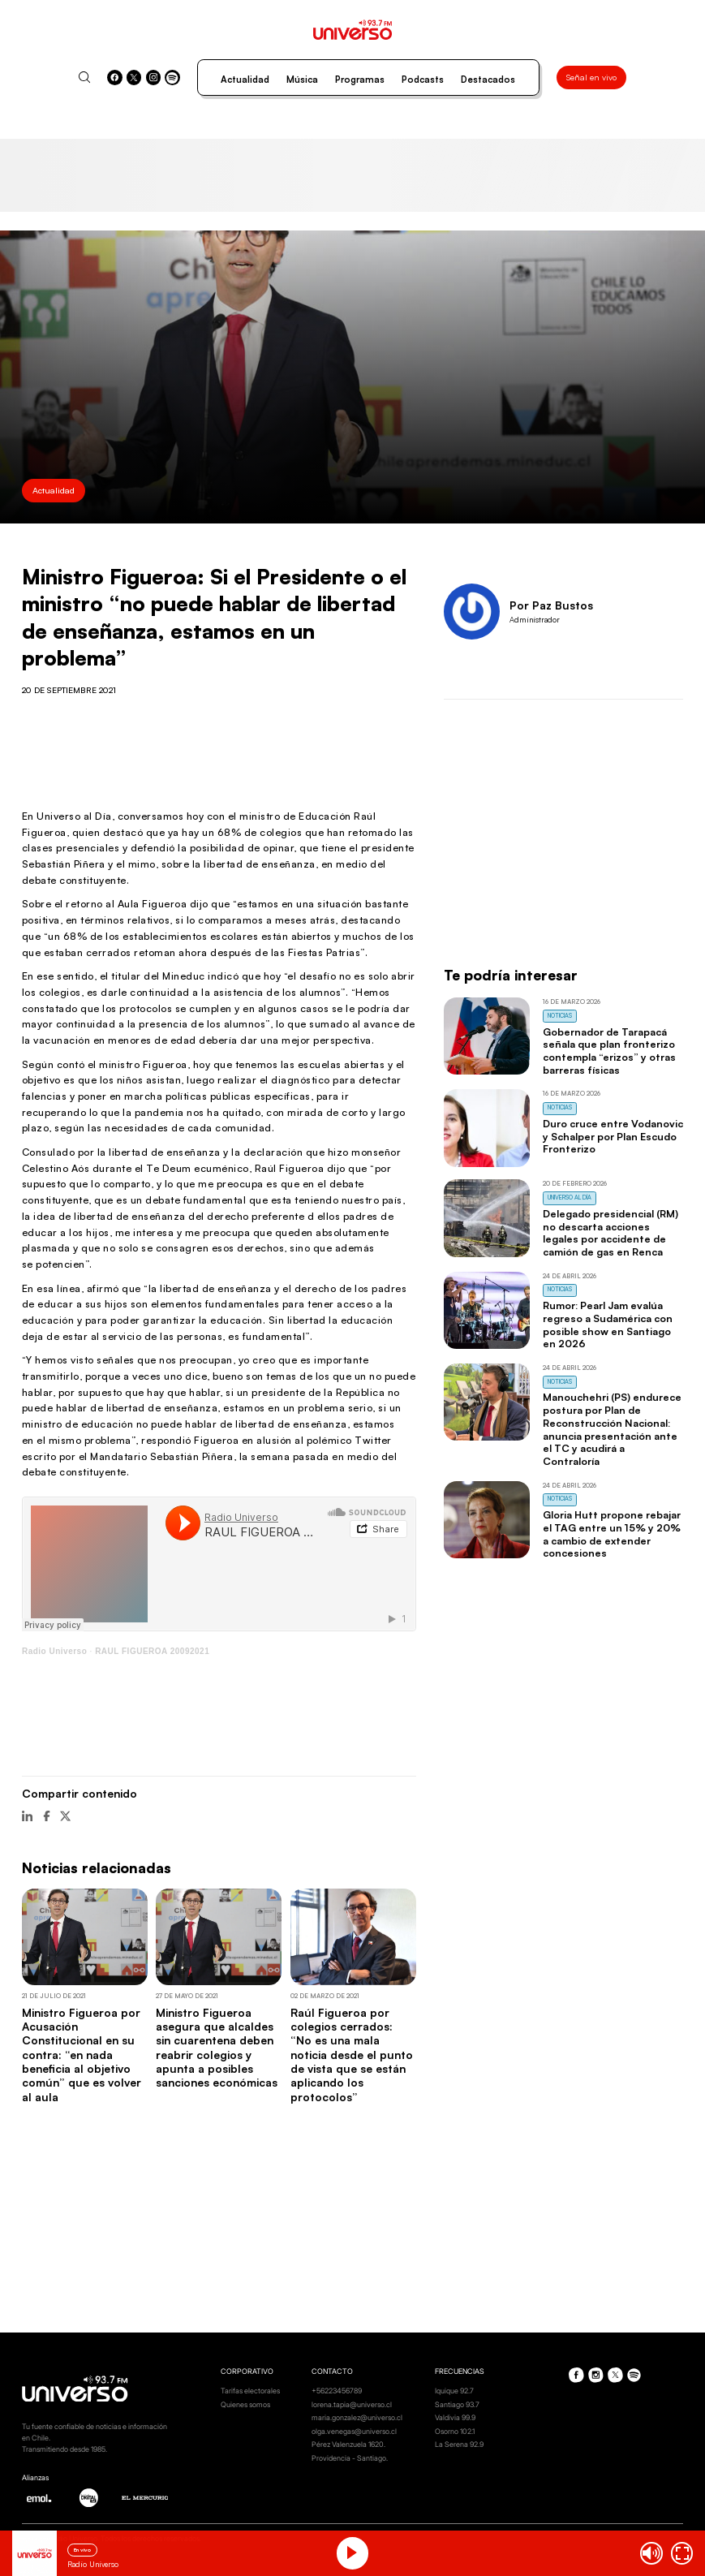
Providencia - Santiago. (350, 2457)
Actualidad (245, 79)
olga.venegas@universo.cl (354, 2431)
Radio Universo (54, 1651)
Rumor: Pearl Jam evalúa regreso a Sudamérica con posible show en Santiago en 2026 (608, 1324)
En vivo (82, 2549)
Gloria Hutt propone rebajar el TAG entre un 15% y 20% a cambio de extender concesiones (612, 1533)
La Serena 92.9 (459, 2444)
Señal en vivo (591, 77)
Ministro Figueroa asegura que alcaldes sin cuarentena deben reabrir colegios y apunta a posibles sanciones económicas (216, 2047)
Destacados (488, 79)
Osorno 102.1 (455, 2431)
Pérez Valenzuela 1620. (348, 2444)
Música (302, 79)
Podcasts (423, 79)
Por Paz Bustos (551, 605)
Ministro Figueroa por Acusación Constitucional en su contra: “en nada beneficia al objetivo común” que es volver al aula (81, 2054)
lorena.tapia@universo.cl (352, 2404)
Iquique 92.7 (454, 2390)
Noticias (560, 1015)
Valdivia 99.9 (455, 2417)
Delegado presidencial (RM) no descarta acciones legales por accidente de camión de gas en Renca (610, 1232)
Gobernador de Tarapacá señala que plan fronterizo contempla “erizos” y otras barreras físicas (609, 1050)
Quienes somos (245, 2404)
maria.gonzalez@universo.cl (357, 2417)
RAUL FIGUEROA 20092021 (152, 1651)
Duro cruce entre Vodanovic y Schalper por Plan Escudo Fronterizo (613, 1136)
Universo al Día (569, 1197)
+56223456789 (337, 2390)
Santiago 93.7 (457, 2404)
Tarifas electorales (250, 2390)
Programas (360, 79)
